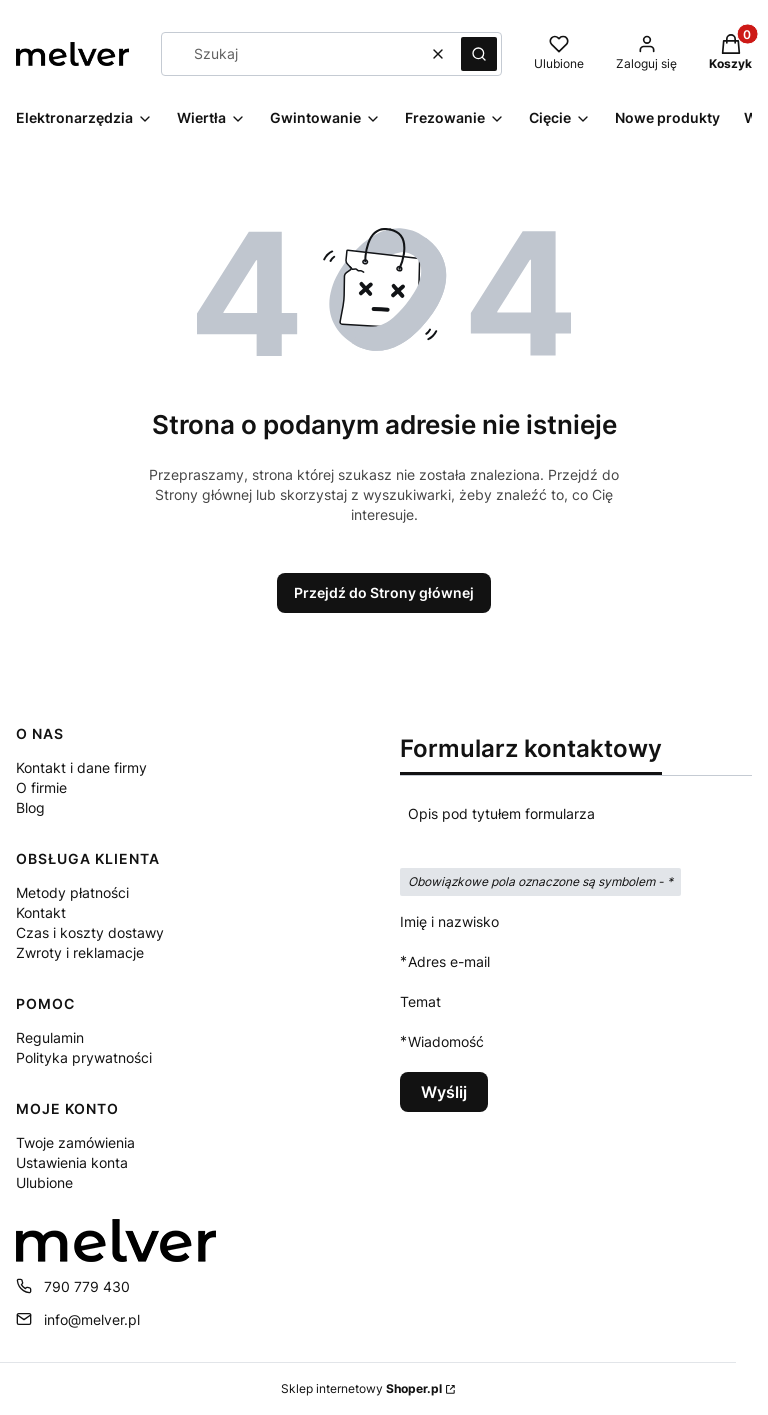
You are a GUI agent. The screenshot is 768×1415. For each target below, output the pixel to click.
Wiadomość (446, 1041)
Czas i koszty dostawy (90, 932)
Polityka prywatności (84, 1057)
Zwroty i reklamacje (80, 952)
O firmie (41, 787)
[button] (479, 54)
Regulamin (50, 1037)
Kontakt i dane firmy (81, 767)
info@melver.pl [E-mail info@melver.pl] (92, 1319)
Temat (420, 1001)
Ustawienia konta (72, 1162)
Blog (30, 807)
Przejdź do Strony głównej (384, 592)
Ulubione (44, 1182)
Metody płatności (72, 892)
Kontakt (41, 912)
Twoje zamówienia (75, 1142)
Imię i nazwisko (449, 921)
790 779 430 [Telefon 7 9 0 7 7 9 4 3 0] (87, 1286)
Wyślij (444, 1092)
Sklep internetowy (361, 1388)
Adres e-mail (449, 961)
